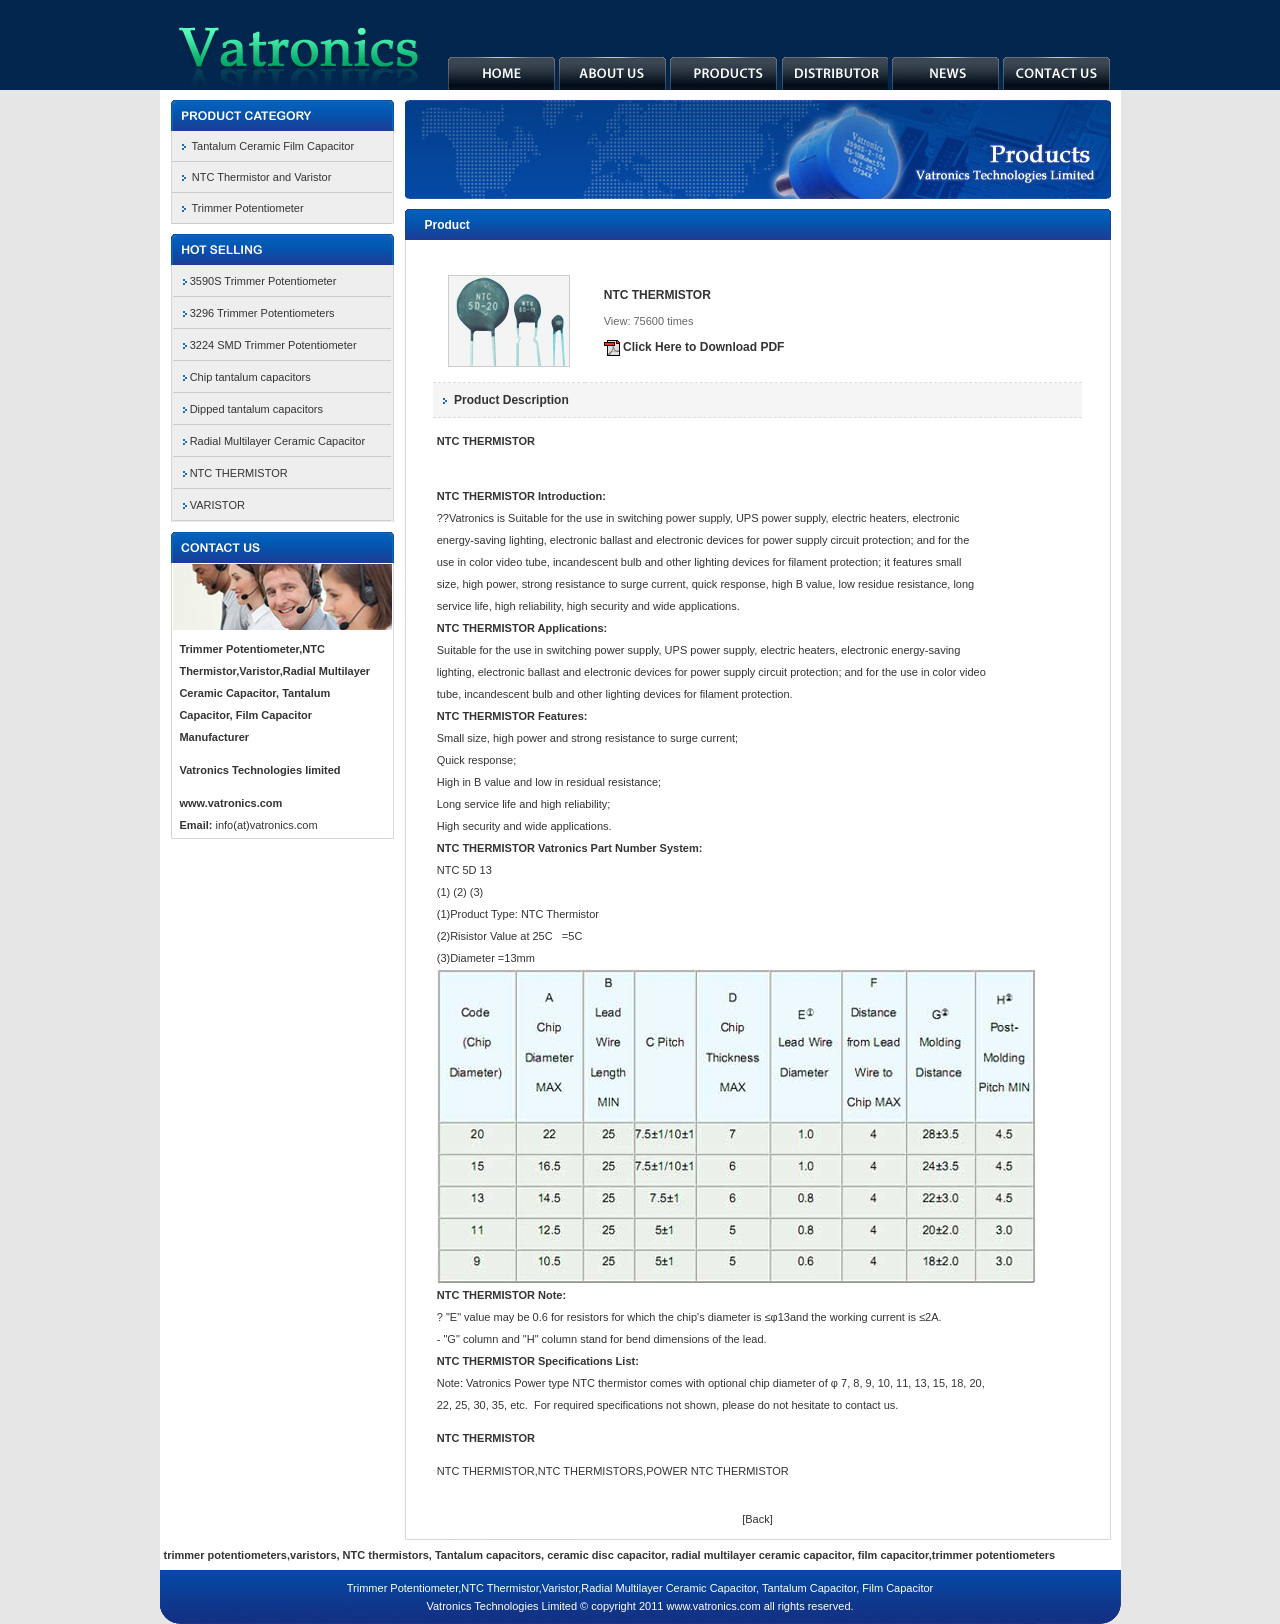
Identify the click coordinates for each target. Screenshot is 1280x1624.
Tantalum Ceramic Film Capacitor (273, 146)
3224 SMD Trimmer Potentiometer (273, 345)
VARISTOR (217, 505)
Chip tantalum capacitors (250, 377)
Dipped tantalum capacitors (256, 409)
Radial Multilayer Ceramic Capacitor (277, 441)
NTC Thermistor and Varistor (262, 177)
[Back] (757, 1519)
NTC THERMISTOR (239, 473)
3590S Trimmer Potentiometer (263, 281)
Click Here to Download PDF (694, 347)
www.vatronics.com (230, 803)
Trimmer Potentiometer (248, 208)
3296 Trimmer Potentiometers (262, 313)
